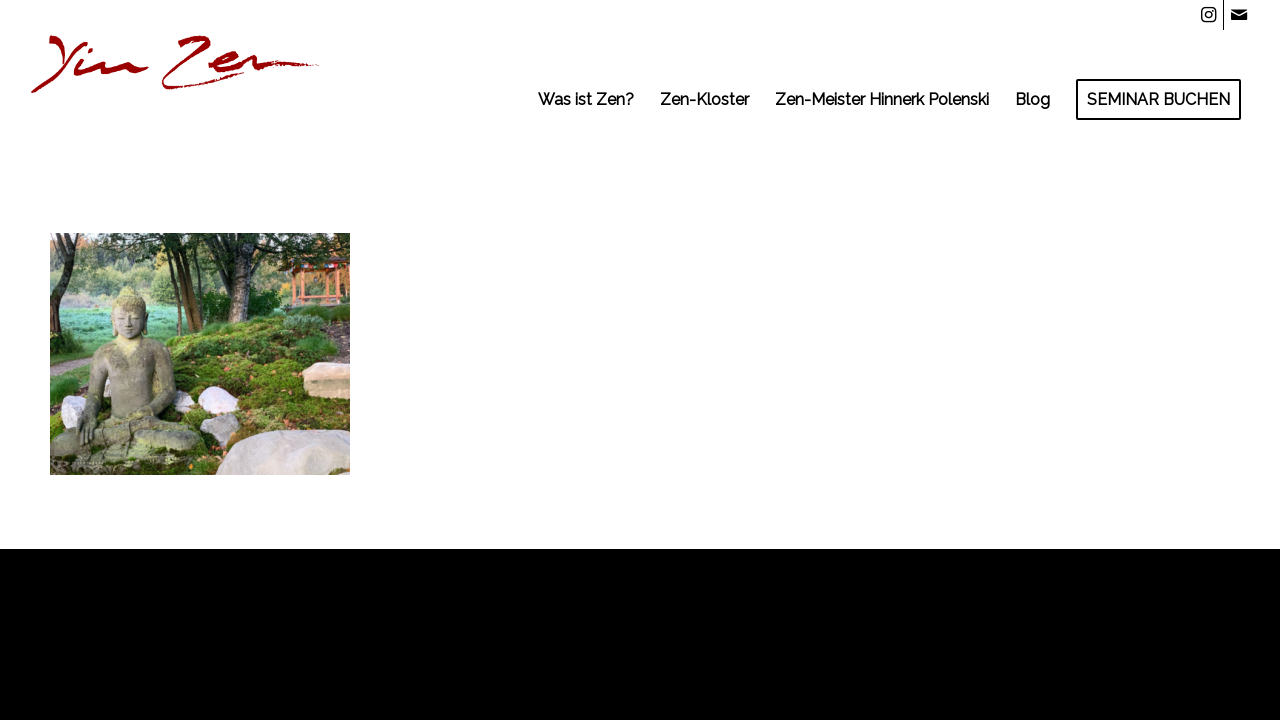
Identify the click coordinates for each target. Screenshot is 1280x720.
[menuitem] (586, 100)
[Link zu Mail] (1239, 15)
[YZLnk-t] (176, 100)
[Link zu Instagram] (1208, 15)
